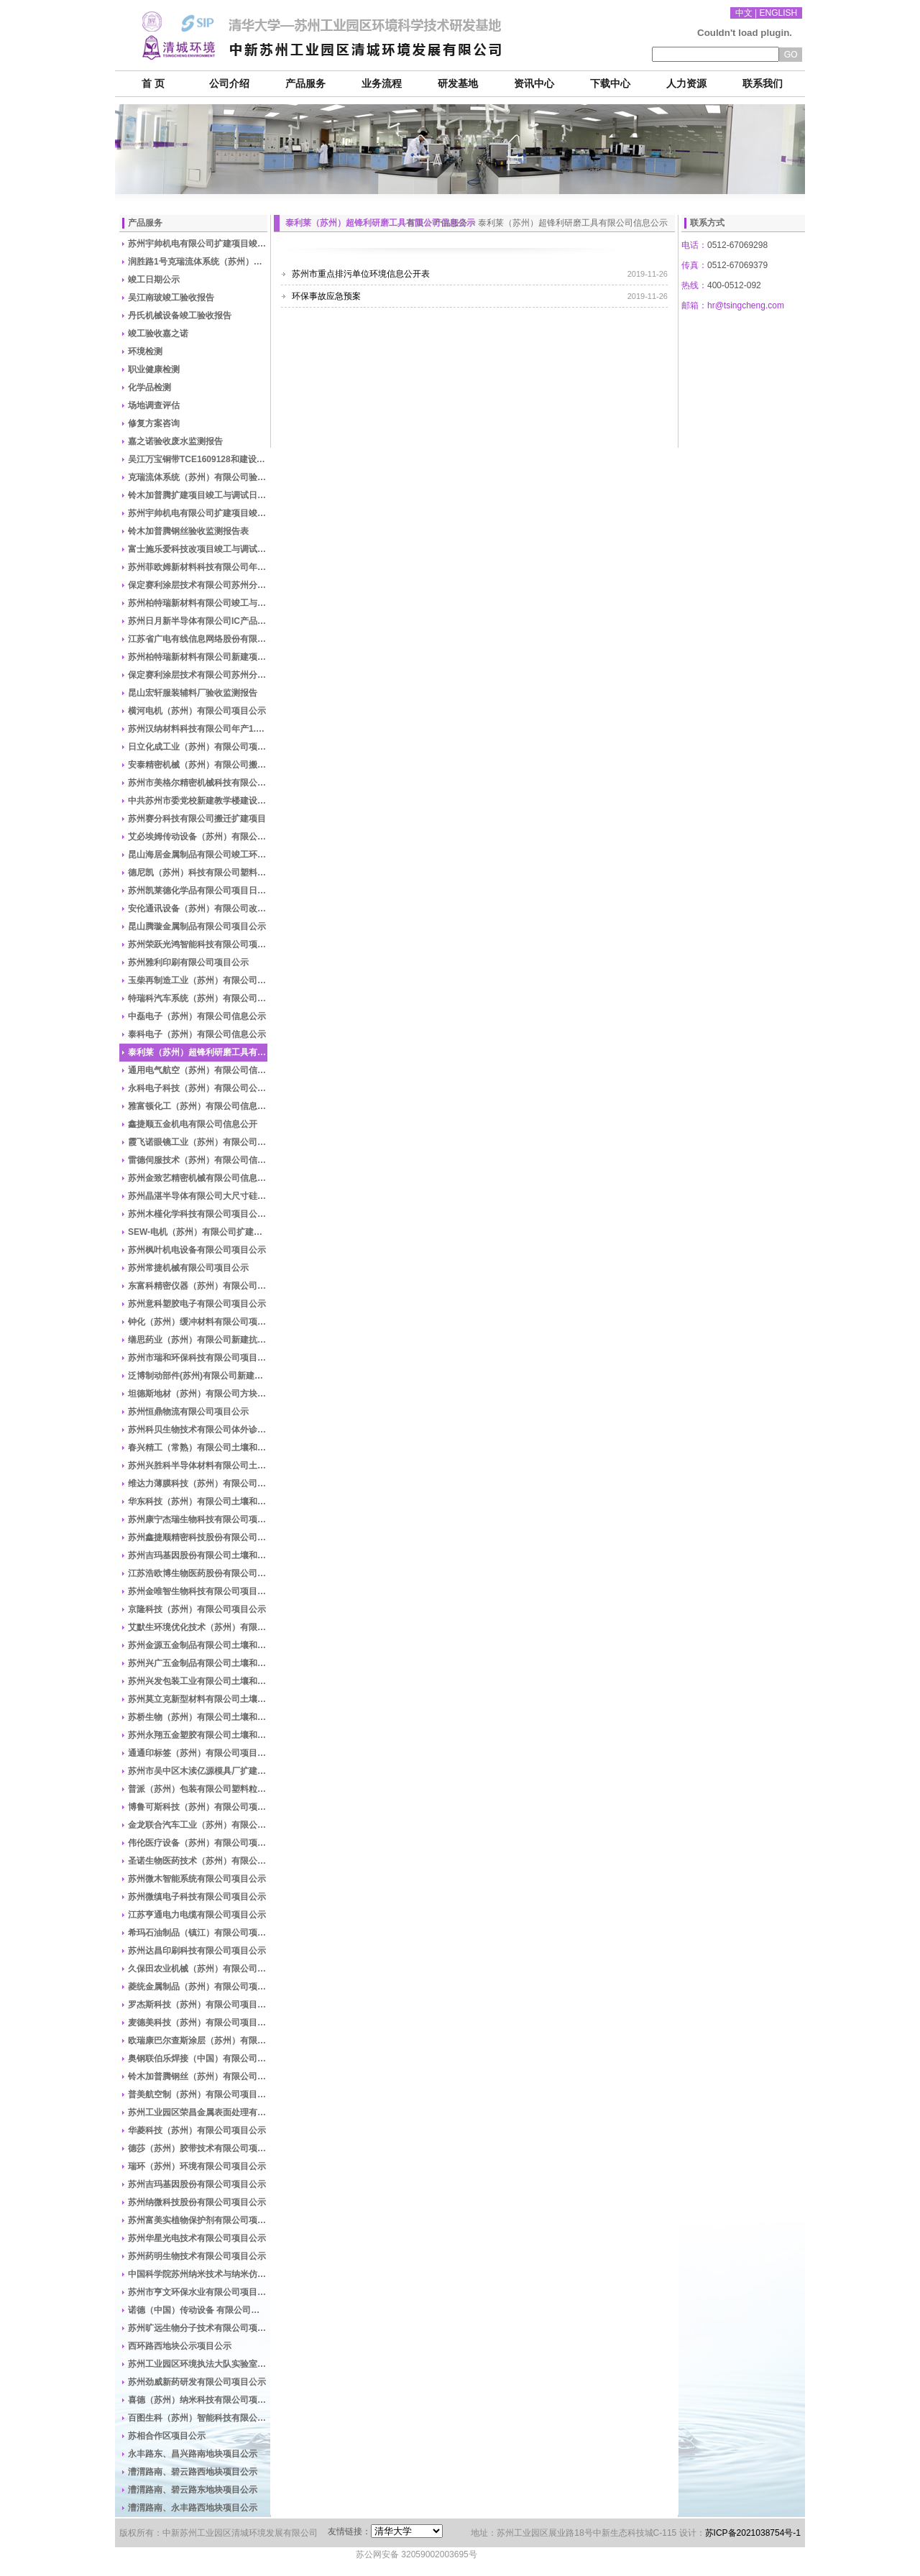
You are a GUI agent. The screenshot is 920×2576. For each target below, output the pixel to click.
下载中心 (610, 83)
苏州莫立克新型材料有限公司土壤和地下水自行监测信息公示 (197, 1699)
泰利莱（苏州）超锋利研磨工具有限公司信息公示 (197, 1052)
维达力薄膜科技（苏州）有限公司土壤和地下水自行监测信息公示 (197, 1483)
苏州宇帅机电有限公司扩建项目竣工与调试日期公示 (197, 244)
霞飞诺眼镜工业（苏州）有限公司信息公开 (197, 1142)
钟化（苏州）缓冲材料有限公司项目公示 (197, 1322)
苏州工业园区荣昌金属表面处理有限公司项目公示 (197, 2112)
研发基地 (458, 83)
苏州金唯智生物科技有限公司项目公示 (197, 1591)
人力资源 (686, 83)
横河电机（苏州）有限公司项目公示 (197, 711)
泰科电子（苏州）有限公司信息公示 (197, 1034)
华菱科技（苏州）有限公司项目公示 (197, 2130)
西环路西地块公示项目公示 (179, 2346)
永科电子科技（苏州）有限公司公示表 (197, 1088)
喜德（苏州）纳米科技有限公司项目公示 (197, 2400)
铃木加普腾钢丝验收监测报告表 (188, 531)
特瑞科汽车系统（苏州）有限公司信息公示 (197, 998)
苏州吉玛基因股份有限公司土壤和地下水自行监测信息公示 (197, 1555)
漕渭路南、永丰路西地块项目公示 (192, 2508)
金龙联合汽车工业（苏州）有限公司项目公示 (197, 1825)
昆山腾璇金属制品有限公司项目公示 (197, 926)
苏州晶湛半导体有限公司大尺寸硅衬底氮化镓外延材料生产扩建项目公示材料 (197, 1196)
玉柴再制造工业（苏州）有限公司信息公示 (197, 980)
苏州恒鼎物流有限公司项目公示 (188, 1412)
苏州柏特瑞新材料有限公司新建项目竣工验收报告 (197, 657)
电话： (694, 245)
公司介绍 (229, 83)
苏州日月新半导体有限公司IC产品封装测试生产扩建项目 (197, 621)
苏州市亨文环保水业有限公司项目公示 (197, 2292)
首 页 (153, 83)
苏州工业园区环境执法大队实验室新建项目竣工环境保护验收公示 (197, 2364)
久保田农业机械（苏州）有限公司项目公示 (197, 1969)
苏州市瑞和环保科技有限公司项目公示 (197, 1358)
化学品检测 (149, 387)
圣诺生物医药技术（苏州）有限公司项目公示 (197, 1861)
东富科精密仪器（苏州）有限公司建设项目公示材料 (197, 1286)
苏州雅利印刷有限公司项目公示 (188, 962)
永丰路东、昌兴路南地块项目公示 (192, 2454)
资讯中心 (534, 83)
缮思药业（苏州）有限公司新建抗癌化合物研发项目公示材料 (197, 1340)
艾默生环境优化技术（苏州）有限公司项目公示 (197, 1627)
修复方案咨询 (154, 423)
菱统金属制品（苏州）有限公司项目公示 (197, 1987)
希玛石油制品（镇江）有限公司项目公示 (197, 1933)
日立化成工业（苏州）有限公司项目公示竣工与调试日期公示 (197, 747)
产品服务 (305, 83)
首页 (415, 223)
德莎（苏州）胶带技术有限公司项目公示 (197, 2148)
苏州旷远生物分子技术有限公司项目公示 (197, 2328)
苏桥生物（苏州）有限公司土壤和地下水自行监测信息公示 (197, 1717)
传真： (694, 265)
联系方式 (707, 223)
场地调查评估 (154, 405)
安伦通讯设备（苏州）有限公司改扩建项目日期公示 (197, 908)
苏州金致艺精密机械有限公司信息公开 (197, 1178)
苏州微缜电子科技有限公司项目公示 (197, 1897)
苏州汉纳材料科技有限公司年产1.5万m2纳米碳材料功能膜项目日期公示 (197, 729)
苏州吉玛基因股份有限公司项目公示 (197, 2184)
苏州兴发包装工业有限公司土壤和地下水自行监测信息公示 (197, 1681)
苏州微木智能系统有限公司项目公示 (197, 1879)
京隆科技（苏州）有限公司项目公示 (197, 1609)
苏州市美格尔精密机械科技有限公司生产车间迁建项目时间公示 (197, 783)
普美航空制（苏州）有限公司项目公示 (197, 2094)
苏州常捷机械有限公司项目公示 (188, 1268)
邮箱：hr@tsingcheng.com (732, 305)
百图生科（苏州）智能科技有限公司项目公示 (197, 2418)
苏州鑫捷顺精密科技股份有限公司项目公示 (197, 1537)
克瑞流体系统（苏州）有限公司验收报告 (197, 477)
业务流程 (382, 83)
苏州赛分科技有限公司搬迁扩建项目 (197, 819)
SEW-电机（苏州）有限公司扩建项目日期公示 (197, 1232)
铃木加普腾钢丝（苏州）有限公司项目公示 (197, 2076)
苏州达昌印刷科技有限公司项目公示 (197, 1951)
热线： (694, 285)
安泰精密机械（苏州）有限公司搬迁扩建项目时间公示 (197, 765)
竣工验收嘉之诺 (158, 333)
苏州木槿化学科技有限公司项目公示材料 (197, 1214)
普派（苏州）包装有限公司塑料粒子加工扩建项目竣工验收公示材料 (197, 1789)
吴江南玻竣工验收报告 (171, 298)
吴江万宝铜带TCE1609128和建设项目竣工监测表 (197, 459)
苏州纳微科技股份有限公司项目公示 (197, 2202)
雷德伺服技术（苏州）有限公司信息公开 (197, 1160)
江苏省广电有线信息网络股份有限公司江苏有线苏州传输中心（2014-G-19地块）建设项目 (197, 639)
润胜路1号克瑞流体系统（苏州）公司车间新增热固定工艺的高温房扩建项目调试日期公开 (197, 262)
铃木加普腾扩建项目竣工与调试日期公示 (197, 495)
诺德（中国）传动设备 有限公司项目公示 (197, 2310)
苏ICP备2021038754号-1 (753, 2533)
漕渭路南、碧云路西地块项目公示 (192, 2472)
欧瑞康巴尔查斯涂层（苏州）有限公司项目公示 (197, 2041)
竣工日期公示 (154, 280)
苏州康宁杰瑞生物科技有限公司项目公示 (197, 1519)
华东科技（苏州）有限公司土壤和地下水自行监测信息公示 (197, 1501)
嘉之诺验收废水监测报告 (175, 441)
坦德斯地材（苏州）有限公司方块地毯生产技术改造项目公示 (197, 1394)
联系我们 (762, 83)
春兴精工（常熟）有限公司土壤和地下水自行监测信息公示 (197, 1448)
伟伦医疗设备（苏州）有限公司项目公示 (197, 1843)
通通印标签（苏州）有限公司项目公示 (197, 1753)
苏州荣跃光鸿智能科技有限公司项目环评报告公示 (197, 944)
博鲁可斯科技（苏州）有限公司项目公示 (197, 1807)
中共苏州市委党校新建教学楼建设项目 (197, 801)
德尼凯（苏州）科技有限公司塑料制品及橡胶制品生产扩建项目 (197, 873)
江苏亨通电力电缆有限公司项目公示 (197, 1915)
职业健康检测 (154, 369)
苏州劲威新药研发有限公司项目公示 (197, 2382)
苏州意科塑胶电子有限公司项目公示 (197, 1304)
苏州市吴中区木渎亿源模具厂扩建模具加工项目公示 (197, 1771)
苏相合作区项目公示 (167, 2436)
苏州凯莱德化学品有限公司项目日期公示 (197, 891)
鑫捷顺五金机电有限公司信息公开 (192, 1124)
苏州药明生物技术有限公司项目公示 (197, 2256)
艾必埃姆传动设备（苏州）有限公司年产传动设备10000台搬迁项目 (197, 837)
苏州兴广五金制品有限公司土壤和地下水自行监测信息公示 (197, 1663)
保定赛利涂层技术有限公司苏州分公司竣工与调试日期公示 (197, 585)
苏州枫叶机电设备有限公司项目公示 (197, 1250)
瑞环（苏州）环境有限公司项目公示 (197, 2166)
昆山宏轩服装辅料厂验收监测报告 (192, 693)
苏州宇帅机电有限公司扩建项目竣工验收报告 (197, 513)
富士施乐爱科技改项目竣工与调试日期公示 (197, 549)
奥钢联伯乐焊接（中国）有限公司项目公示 (197, 2058)
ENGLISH (779, 13)
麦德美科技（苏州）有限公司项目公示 (197, 2023)
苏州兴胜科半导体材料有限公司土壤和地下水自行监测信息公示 (197, 1465)
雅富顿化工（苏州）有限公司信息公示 (197, 1106)
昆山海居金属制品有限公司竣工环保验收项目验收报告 (197, 855)
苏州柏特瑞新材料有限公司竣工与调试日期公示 (197, 603)
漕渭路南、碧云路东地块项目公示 (192, 2490)
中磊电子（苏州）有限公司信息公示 (197, 1016)
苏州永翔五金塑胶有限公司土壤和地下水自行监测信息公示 (197, 1735)
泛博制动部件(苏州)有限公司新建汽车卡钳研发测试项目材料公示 (197, 1376)
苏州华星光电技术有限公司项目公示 (197, 2238)
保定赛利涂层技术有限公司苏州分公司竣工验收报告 (197, 675)
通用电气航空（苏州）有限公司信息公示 (197, 1070)
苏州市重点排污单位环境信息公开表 (361, 274)
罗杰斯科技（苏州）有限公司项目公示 (197, 2005)
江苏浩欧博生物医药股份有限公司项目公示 (197, 1573)
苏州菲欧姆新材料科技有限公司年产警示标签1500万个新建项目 (197, 567)
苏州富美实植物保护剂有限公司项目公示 (197, 2220)
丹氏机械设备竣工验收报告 (179, 315)
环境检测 (145, 351)
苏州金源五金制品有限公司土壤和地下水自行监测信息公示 (197, 1645)
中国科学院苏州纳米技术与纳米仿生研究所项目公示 (197, 2274)
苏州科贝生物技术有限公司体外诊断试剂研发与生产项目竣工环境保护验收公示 (197, 1430)
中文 (744, 13)
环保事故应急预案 (326, 296)
